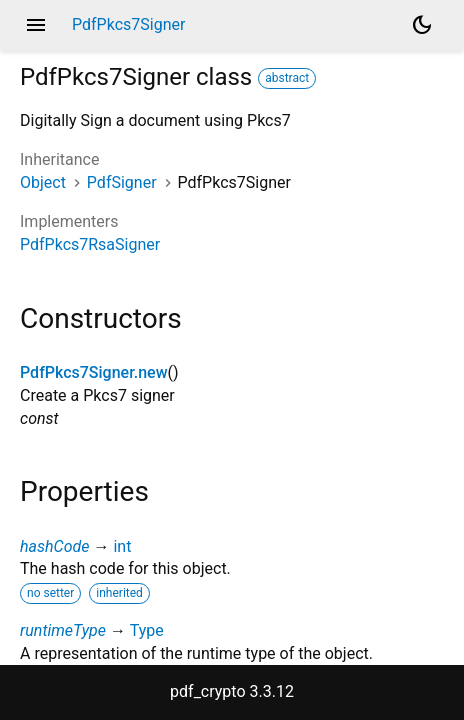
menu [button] (36, 25)
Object (43, 182)
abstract (287, 78)
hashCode (54, 546)
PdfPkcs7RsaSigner (90, 244)
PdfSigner (122, 182)
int (122, 546)
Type (147, 630)
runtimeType (63, 630)
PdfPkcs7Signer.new (94, 372)
